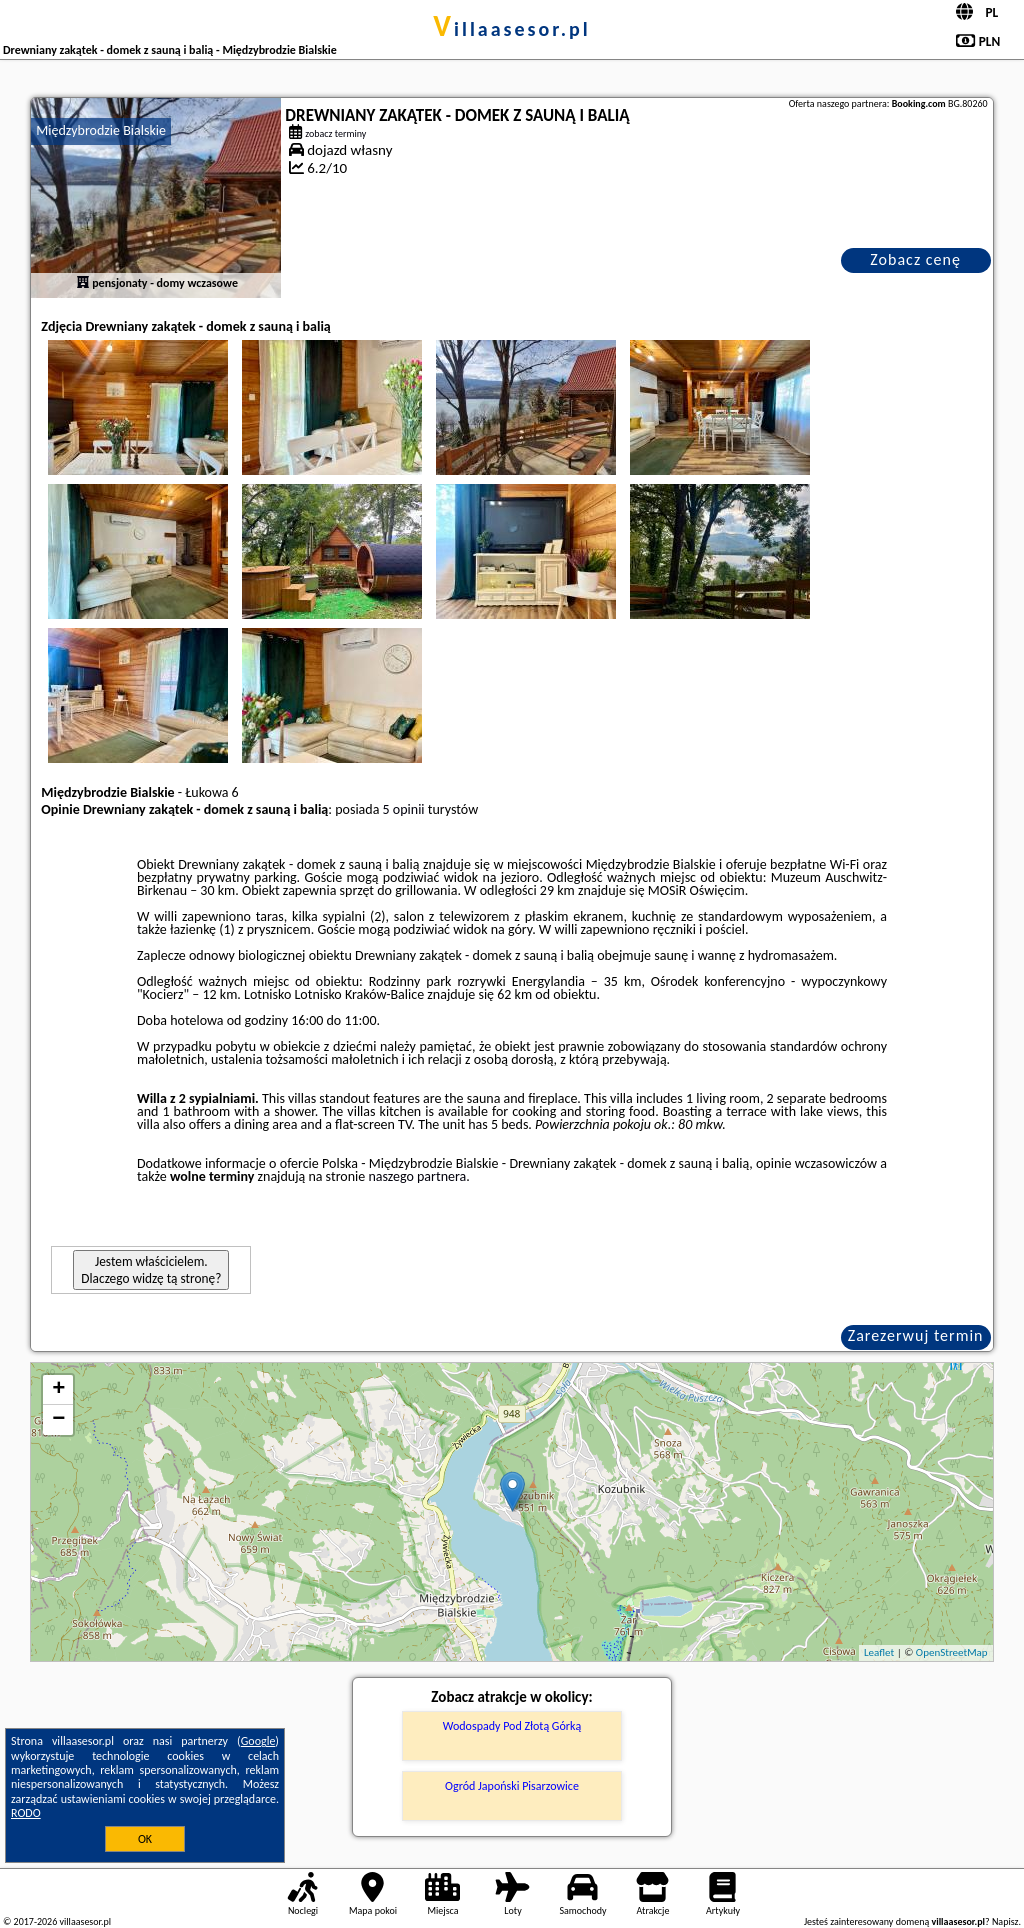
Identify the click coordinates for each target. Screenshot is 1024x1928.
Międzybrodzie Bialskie (101, 130)
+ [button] (58, 1390)
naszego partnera (417, 1176)
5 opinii (404, 809)
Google (258, 1741)
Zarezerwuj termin (916, 1335)
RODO (26, 1813)
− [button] (58, 1420)
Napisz (1005, 1921)
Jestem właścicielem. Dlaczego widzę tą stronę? (151, 1270)
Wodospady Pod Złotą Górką (512, 1726)
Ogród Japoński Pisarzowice (512, 1786)
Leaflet (879, 1652)
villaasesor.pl (511, 29)
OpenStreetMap (952, 1652)
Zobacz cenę (915, 259)
